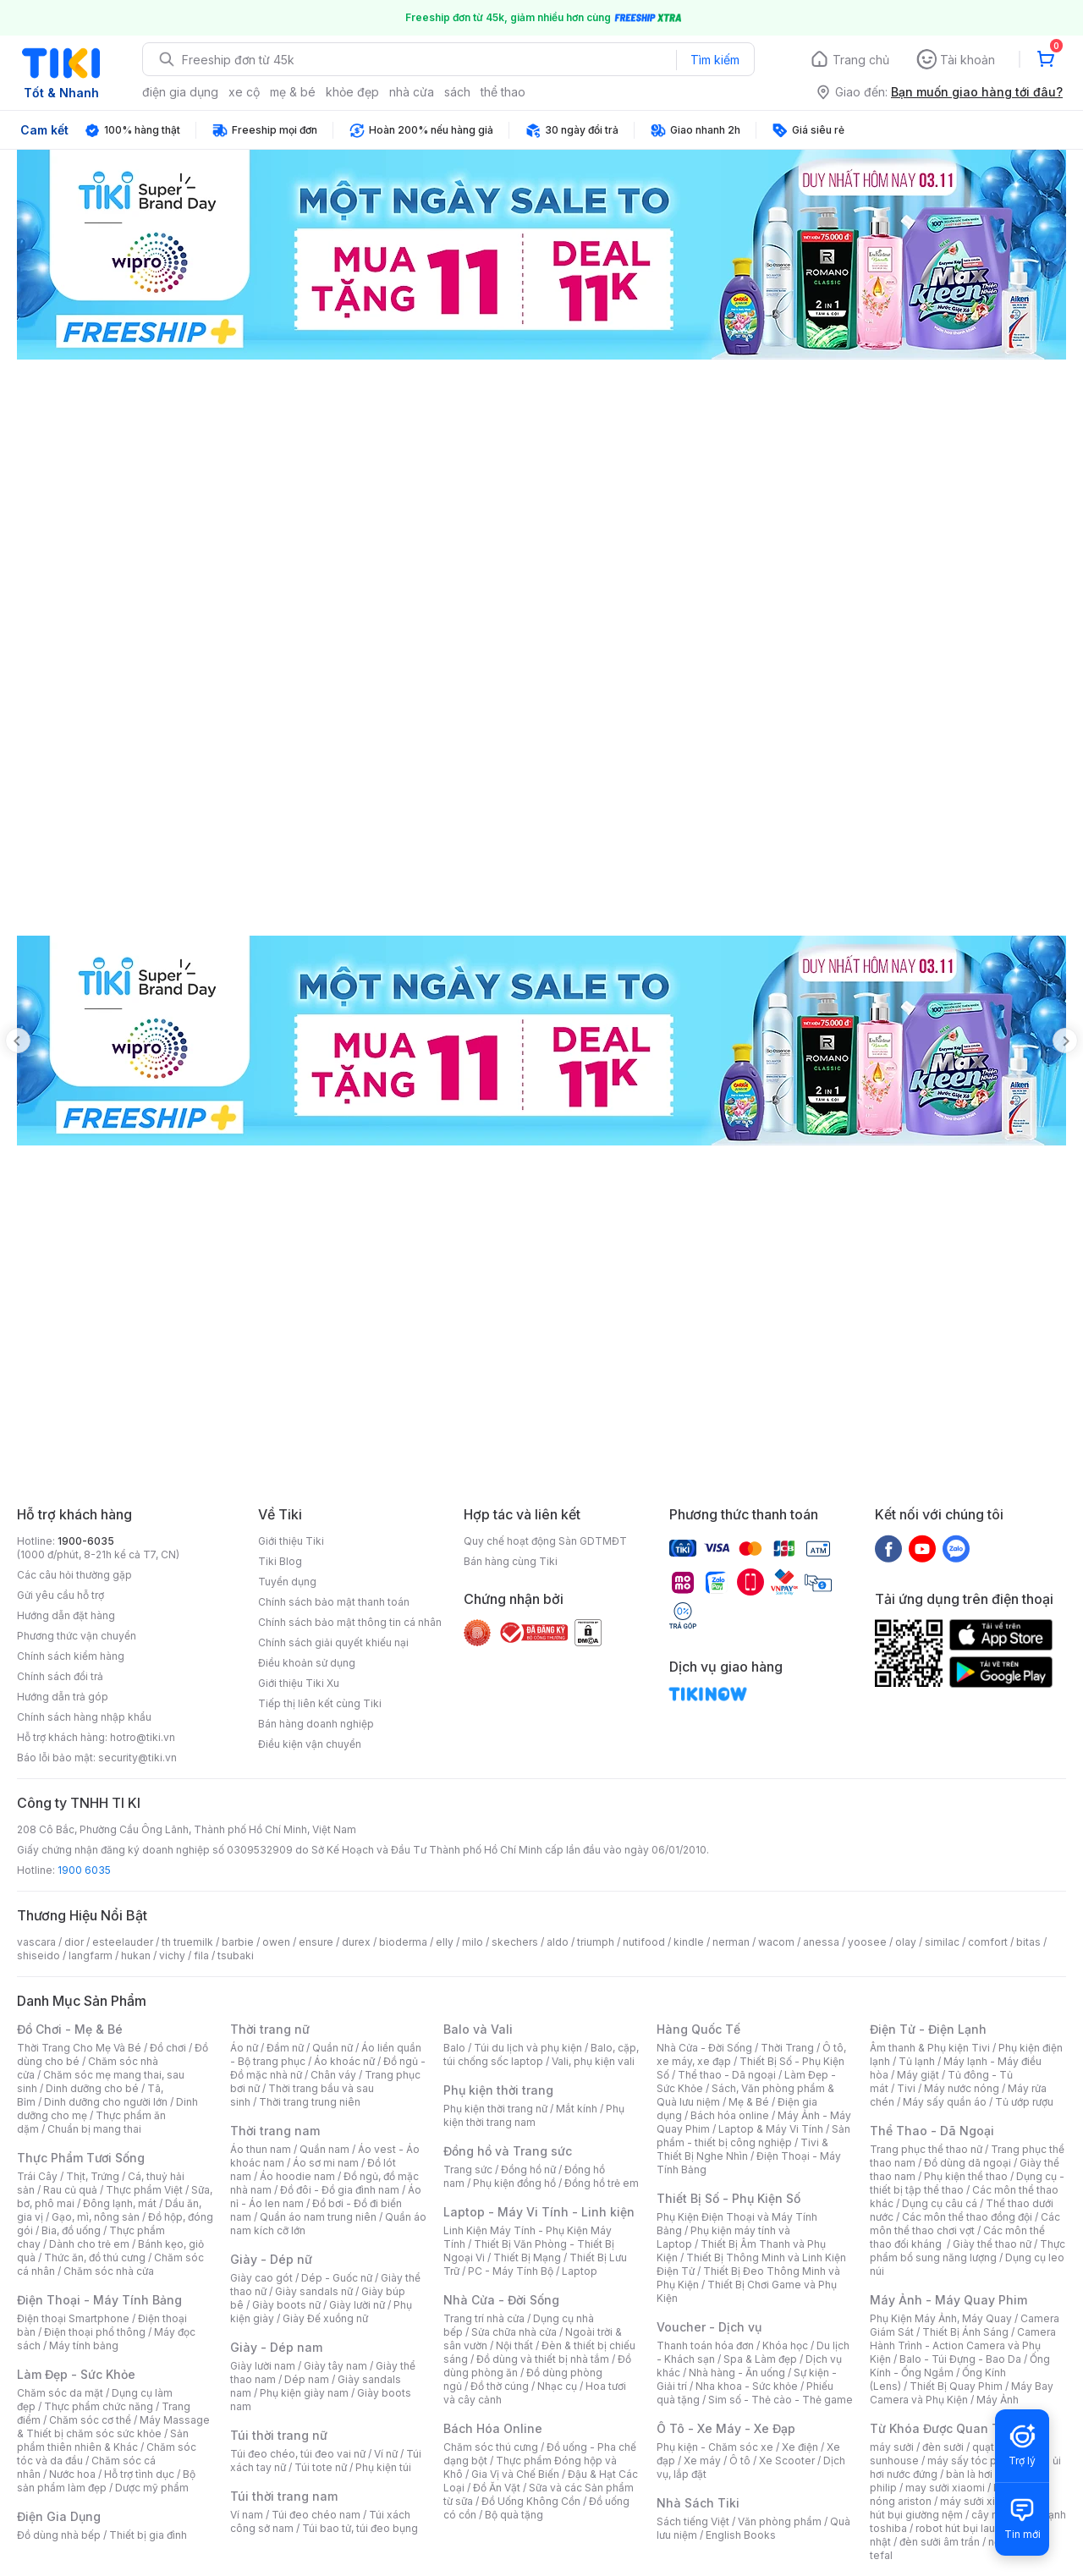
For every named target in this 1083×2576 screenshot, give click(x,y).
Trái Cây (37, 2176)
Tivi (906, 2088)
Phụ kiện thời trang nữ (495, 2108)
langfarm (91, 1955)
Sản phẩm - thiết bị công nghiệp (753, 2136)
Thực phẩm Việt (144, 2189)
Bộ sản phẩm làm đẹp (106, 2481)
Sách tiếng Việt (693, 2521)
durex (356, 1942)
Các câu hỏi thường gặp (74, 1574)
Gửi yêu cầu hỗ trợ (60, 1595)
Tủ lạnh (917, 2061)
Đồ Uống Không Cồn (530, 2501)
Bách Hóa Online (492, 2428)
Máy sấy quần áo (945, 2101)
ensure (316, 1942)
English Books (741, 2535)
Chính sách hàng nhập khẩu (84, 1717)
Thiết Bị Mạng (527, 2257)
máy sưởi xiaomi (980, 2501)
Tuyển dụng (287, 1581)
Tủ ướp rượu (1024, 2101)
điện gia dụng (180, 92)
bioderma (403, 1942)
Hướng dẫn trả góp (62, 1696)
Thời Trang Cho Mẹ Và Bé (79, 2047)
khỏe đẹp (352, 92)
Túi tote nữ (320, 2467)
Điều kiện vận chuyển (309, 1744)
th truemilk (187, 1942)
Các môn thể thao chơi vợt (965, 2224)
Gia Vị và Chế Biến (515, 2474)
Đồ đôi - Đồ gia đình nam (339, 2189)
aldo (558, 1942)
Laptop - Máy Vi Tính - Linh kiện (539, 2212)
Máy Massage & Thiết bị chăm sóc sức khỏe (113, 2427)
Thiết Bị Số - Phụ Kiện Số (728, 2198)
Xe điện (800, 2447)
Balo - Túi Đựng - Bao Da (960, 2359)
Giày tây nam (335, 2365)
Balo (454, 2047)
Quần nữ (332, 2047)
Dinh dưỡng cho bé (92, 2088)
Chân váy (333, 2074)
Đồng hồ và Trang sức (507, 2151)
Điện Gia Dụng (59, 2516)
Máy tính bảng (83, 2345)
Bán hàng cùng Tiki (511, 1561)
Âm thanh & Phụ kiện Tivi (930, 2047)
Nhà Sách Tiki (698, 2503)
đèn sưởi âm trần (939, 2541)
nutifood (644, 1942)
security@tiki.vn (137, 1757)
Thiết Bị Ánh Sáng (965, 2332)
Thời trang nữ (270, 2029)
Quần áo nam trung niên (318, 2217)
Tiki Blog (280, 1561)
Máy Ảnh (997, 2399)
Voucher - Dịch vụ (709, 2327)
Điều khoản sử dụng (306, 1662)
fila (201, 1955)
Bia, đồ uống (71, 2230)
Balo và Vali (478, 2029)
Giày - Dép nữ (271, 2259)
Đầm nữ (285, 2047)
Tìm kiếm (714, 59)
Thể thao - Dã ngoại (727, 2074)
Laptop (579, 2271)
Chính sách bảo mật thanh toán (334, 1602)
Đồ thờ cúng (499, 2386)
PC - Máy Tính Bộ (510, 2271)
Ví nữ (386, 2453)
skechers (515, 1942)
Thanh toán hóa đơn (705, 2345)
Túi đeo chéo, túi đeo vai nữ (298, 2453)
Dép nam (306, 2379)
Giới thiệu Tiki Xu (298, 1683)
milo (472, 1942)
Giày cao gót (261, 2277)
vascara (36, 1942)
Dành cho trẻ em (89, 2244)
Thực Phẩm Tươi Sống (81, 2157)
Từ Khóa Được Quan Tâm (943, 2428)
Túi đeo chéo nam (316, 2514)
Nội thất (514, 2345)
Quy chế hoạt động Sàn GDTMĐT (545, 1541)
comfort (988, 1942)
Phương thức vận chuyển (76, 1635)
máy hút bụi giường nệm (959, 2508)
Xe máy (702, 2460)
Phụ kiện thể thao (966, 2176)
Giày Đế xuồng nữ (325, 2318)
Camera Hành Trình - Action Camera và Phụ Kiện (963, 2345)
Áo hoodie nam (297, 2176)
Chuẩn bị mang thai (94, 2129)
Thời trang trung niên (309, 2101)
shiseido (38, 1955)
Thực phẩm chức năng (98, 2406)
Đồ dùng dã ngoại (967, 2162)
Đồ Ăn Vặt (496, 2487)
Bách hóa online (729, 2115)
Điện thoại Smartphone (73, 2318)
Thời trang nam (275, 2130)
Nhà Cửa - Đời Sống (501, 2300)
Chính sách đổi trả (60, 1676)
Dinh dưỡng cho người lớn (106, 2101)
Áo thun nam (260, 2149)
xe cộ (244, 92)
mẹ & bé (293, 92)
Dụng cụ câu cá (939, 2203)
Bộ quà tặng (514, 2514)
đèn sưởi (943, 2447)
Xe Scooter (787, 2460)
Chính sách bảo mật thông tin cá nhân (350, 1622)
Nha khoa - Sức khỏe (746, 2386)
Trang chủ (861, 59)
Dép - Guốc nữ (336, 2277)
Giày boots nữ (286, 2305)
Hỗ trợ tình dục (139, 2474)
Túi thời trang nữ (278, 2435)
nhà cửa (411, 92)
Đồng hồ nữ (528, 2169)
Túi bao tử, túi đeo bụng (360, 2528)
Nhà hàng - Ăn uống (737, 2372)
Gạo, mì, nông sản (96, 2217)
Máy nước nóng (961, 2088)
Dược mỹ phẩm (152, 2487)
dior (74, 1942)
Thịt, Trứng (92, 2176)
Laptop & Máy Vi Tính (770, 2129)
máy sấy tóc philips (975, 2460)
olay (905, 1942)
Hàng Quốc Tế (698, 2029)
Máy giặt (918, 2074)
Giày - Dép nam (276, 2347)
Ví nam (246, 2514)
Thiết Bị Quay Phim (956, 2386)
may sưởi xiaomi (945, 2487)
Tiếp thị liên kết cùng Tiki (320, 1703)
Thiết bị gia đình (148, 2535)
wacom (776, 1942)
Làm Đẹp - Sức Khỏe (76, 2374)
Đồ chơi (168, 2047)
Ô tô (739, 2460)
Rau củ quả (70, 2189)
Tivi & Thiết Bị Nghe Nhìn (742, 2149)
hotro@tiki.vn (142, 1737)
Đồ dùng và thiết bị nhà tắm (542, 2359)
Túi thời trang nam (284, 2496)
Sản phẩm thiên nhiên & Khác (103, 2440)
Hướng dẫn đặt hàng (66, 1615)
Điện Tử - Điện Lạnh (928, 2029)
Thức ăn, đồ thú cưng (95, 2257)
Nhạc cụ (557, 2386)
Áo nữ (244, 2047)
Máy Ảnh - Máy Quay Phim (948, 2300)
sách (457, 92)
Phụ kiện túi (383, 2467)
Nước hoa (72, 2474)
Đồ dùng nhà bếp (59, 2535)
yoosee (867, 1942)
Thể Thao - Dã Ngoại (932, 2130)
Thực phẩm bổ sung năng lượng (967, 2251)
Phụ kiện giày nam (304, 2393)
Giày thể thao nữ (992, 2244)
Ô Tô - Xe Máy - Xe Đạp (726, 2428)
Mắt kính (576, 2108)
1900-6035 (86, 1541)
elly (445, 1942)
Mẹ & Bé (748, 2101)
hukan (136, 1955)
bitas (1028, 1942)
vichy (172, 1955)
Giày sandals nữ (314, 2291)
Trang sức (467, 2169)
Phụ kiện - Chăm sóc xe (715, 2447)
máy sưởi (892, 2447)
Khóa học (785, 2345)
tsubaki (235, 1955)
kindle (688, 1942)
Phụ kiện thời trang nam (533, 2115)
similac (942, 1942)
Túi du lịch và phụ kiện (528, 2047)
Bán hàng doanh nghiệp (316, 1723)
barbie (238, 1942)
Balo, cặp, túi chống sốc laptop (541, 2054)
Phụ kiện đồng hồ (514, 2183)
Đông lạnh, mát (120, 2203)
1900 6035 (84, 1870)
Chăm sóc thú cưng (490, 2447)
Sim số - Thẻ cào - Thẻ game (780, 2399)
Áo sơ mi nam (326, 2162)
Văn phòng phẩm (780, 2521)
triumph (595, 1942)
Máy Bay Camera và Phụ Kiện (961, 2393)
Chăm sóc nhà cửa (108, 2271)
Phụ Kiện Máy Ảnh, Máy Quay (941, 2318)
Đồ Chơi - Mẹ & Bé (70, 2029)
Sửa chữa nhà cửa (514, 2332)
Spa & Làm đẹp (760, 2359)
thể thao (503, 92)
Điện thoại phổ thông (95, 2332)
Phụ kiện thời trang (498, 2090)
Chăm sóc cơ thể (90, 2420)
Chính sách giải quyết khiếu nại (333, 1642)
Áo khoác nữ (344, 2061)
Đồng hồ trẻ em (601, 2183)
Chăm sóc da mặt (60, 2393)
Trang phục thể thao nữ (926, 2149)
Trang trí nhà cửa (484, 2318)
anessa (821, 1942)
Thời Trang (787, 2047)
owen (276, 1942)
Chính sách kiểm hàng (70, 1656)
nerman (731, 1942)
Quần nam (324, 2149)
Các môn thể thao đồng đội (967, 2217)
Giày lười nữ (357, 2305)
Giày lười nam (262, 2365)
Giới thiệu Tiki (291, 1541)
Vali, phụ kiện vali (593, 2061)
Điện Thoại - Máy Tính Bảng (99, 2300)
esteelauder (122, 1942)
